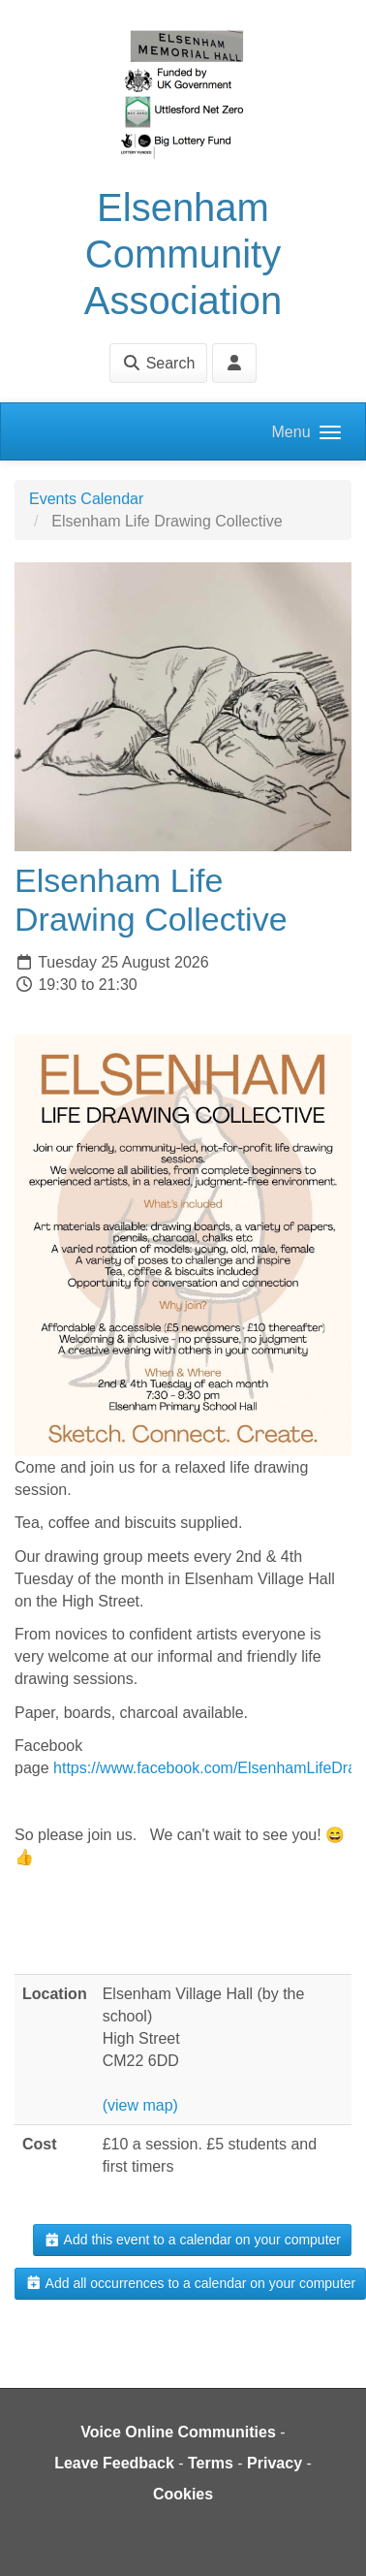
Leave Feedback (114, 2463)
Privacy (274, 2463)
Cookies (183, 2494)
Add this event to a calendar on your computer (192, 2239)
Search (158, 363)
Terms (210, 2463)
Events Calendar (86, 499)
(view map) (140, 2105)
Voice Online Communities (178, 2432)
